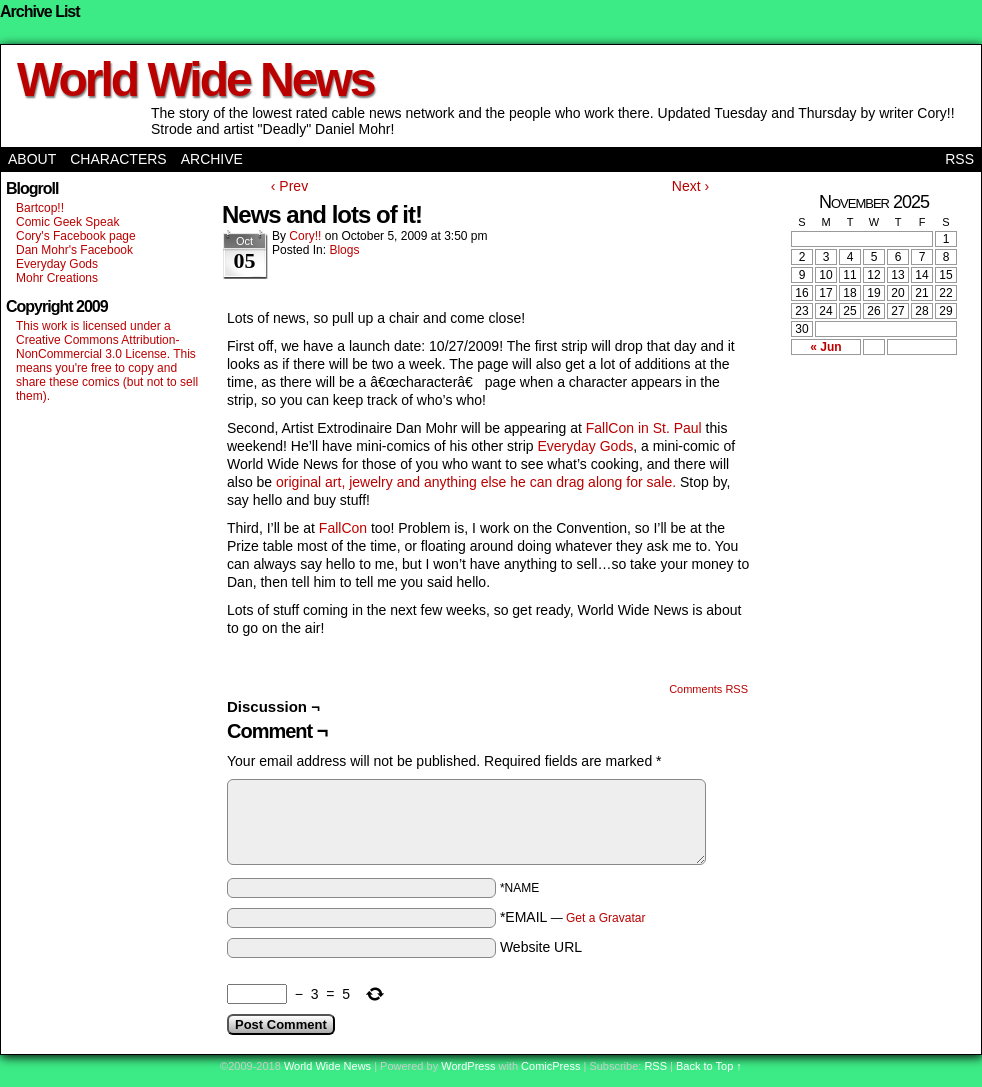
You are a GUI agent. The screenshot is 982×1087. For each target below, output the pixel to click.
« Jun (825, 347)
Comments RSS (708, 689)
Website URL (541, 947)
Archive (212, 159)
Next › (690, 186)
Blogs (344, 250)
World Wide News (195, 79)
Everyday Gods (57, 264)
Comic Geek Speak (67, 222)
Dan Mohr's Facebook (74, 250)
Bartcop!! (40, 208)
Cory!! (305, 236)
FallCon (341, 528)
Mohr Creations (57, 278)
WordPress (468, 1066)
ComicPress (550, 1066)
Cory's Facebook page (76, 236)
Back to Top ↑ (709, 1066)
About (32, 159)
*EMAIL (573, 917)
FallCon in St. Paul (646, 428)
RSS (959, 159)
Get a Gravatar (605, 918)
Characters (118, 159)
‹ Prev (289, 186)
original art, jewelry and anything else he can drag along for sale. (476, 482)
